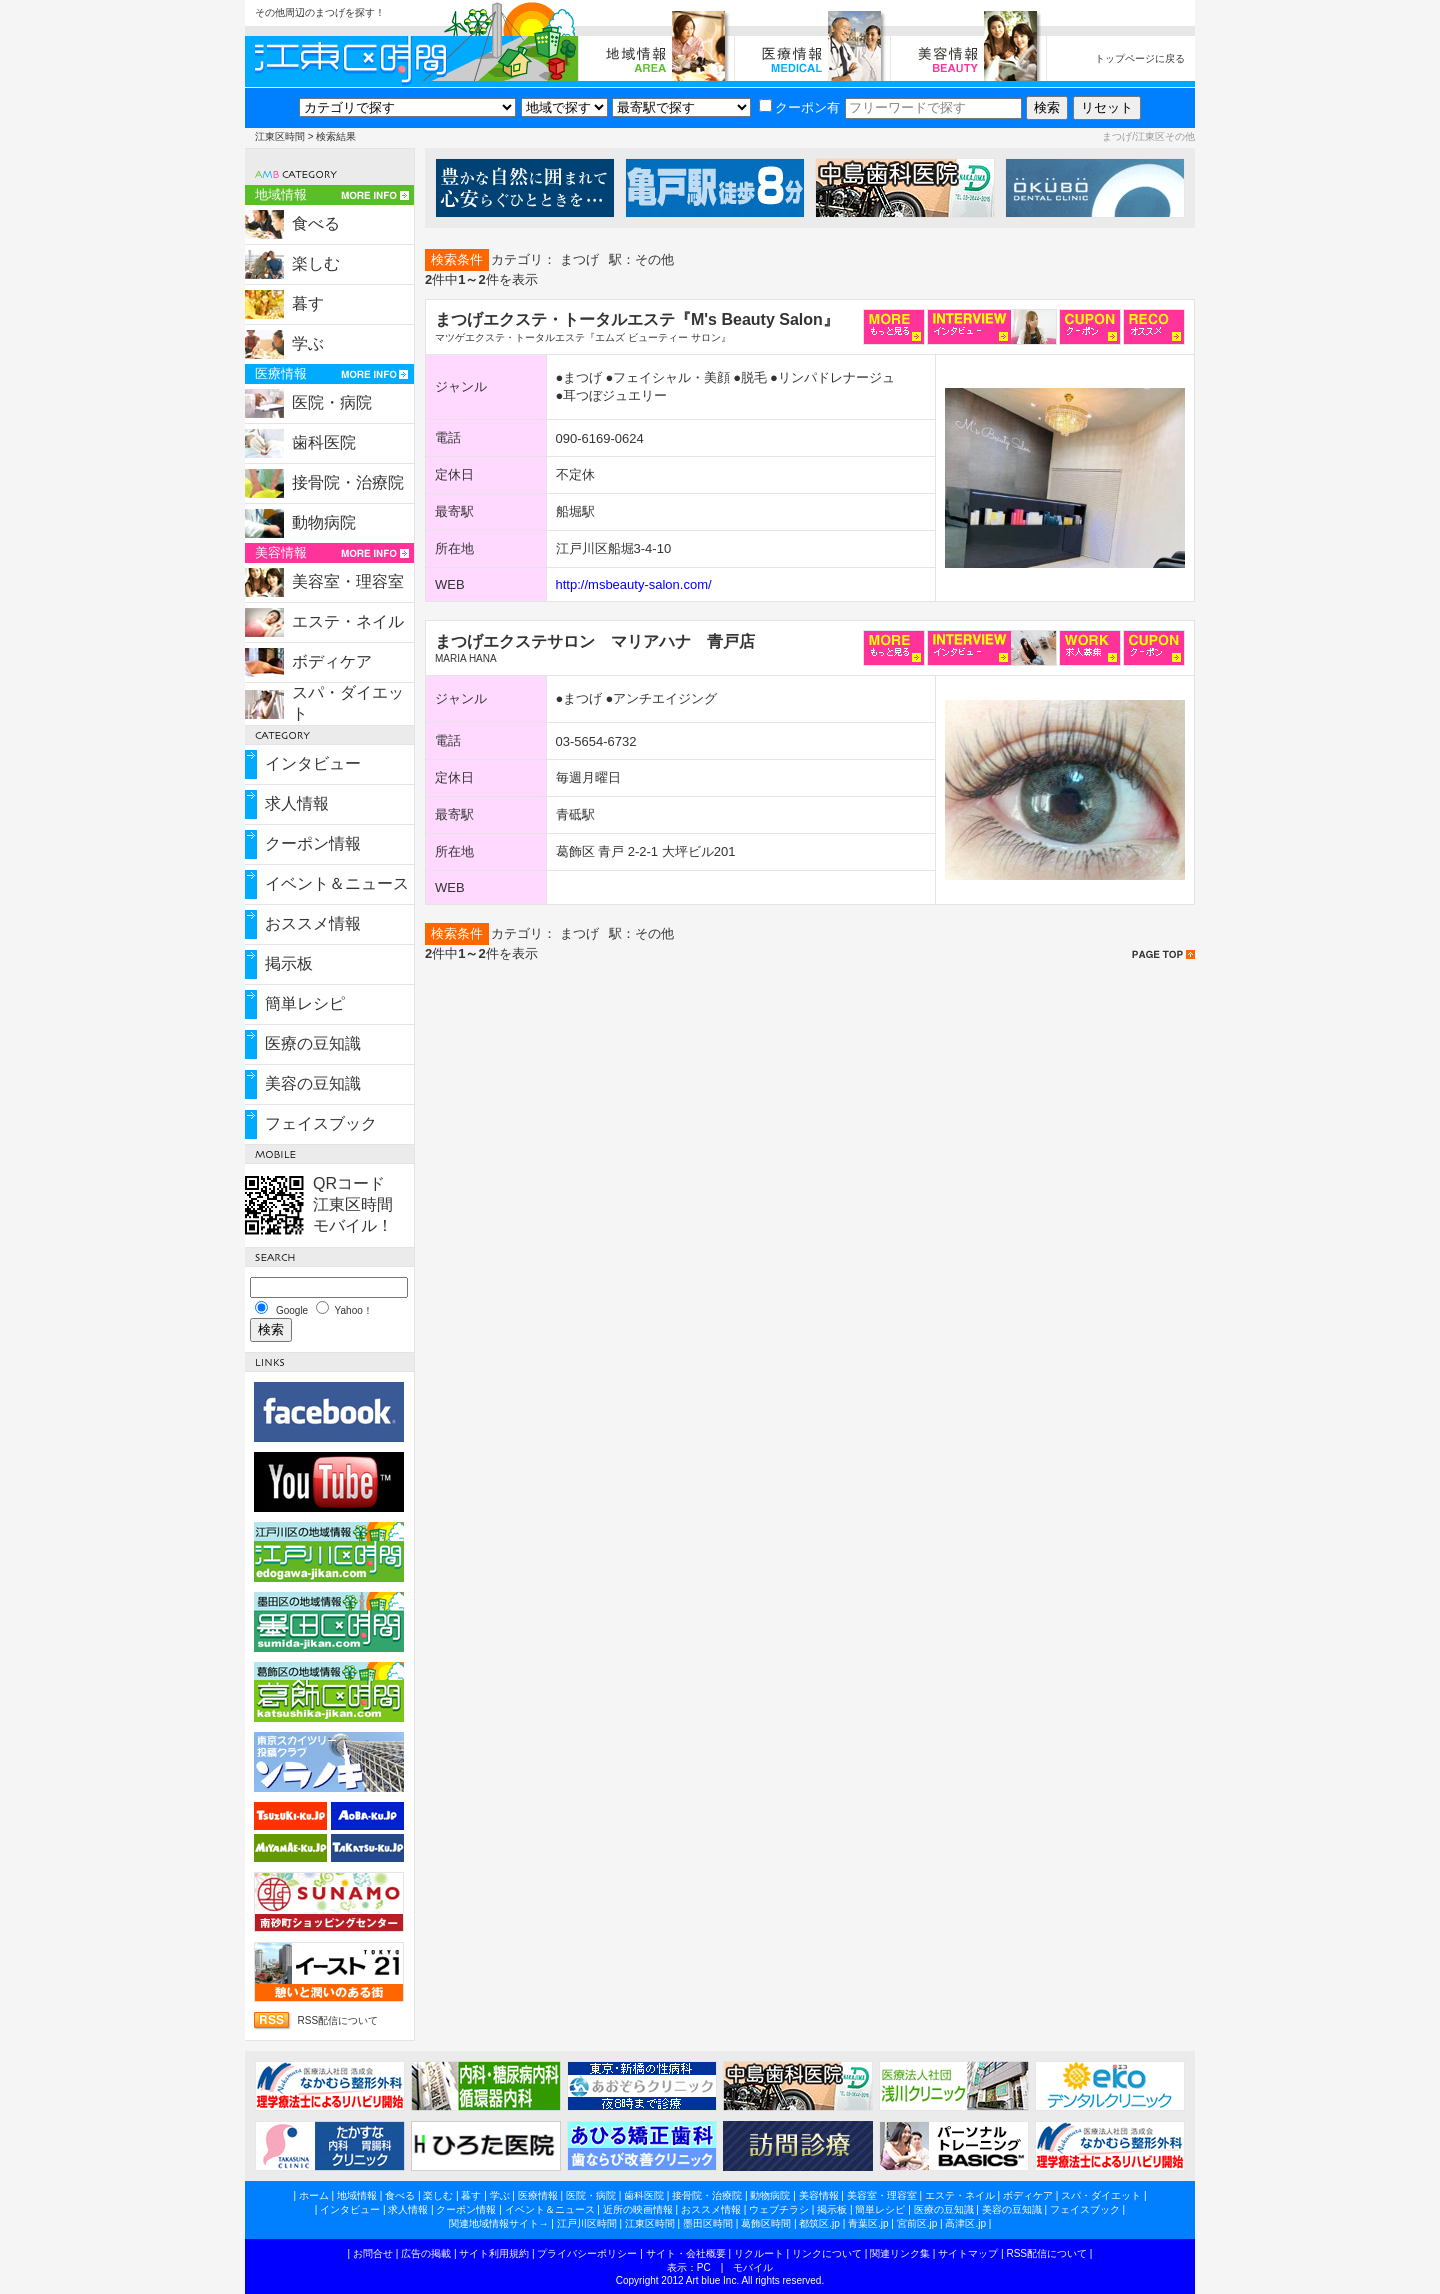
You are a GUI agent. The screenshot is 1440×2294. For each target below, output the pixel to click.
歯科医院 (324, 442)
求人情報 (297, 803)
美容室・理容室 (348, 581)
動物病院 (324, 522)
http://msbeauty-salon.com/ (634, 584)
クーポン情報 (313, 843)
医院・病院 (332, 402)
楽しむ (316, 263)
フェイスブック (321, 1123)
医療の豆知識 (313, 1043)
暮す (308, 303)
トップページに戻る (1140, 58)
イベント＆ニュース (337, 883)
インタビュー (313, 763)
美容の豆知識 (313, 1083)
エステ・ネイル (348, 621)
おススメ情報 (313, 923)
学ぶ (308, 343)
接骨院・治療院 (348, 482)
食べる (316, 223)
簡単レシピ (305, 1003)
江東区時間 (280, 136)
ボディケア (332, 661)
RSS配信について (337, 2020)
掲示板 (289, 963)
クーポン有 (799, 107)
